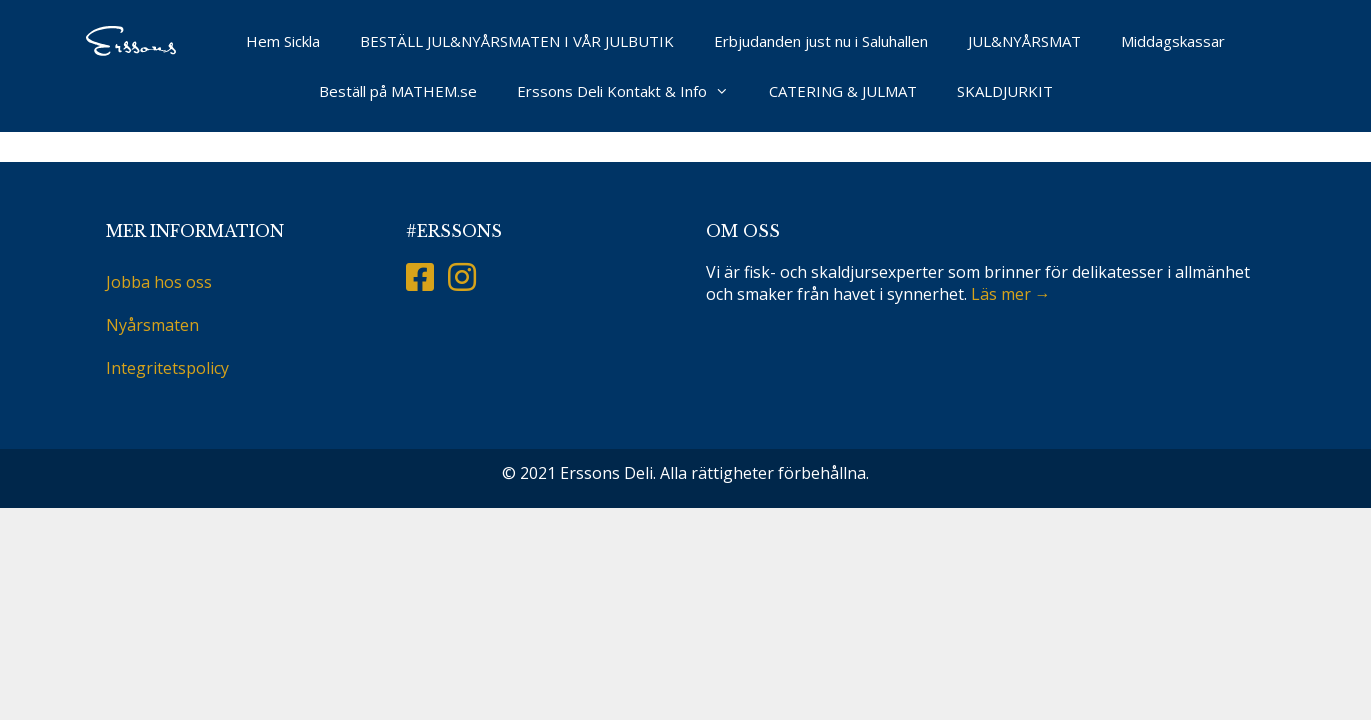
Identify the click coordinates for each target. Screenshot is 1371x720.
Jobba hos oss (159, 282)
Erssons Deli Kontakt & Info (633, 91)
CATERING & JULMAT (843, 91)
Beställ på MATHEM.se (398, 91)
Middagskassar (1173, 41)
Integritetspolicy (167, 368)
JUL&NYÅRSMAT (1024, 41)
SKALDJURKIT (1005, 91)
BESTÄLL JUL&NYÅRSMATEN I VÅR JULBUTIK (517, 41)
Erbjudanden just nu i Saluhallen (821, 41)
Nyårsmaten (152, 325)
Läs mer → (1011, 294)
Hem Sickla (283, 41)
